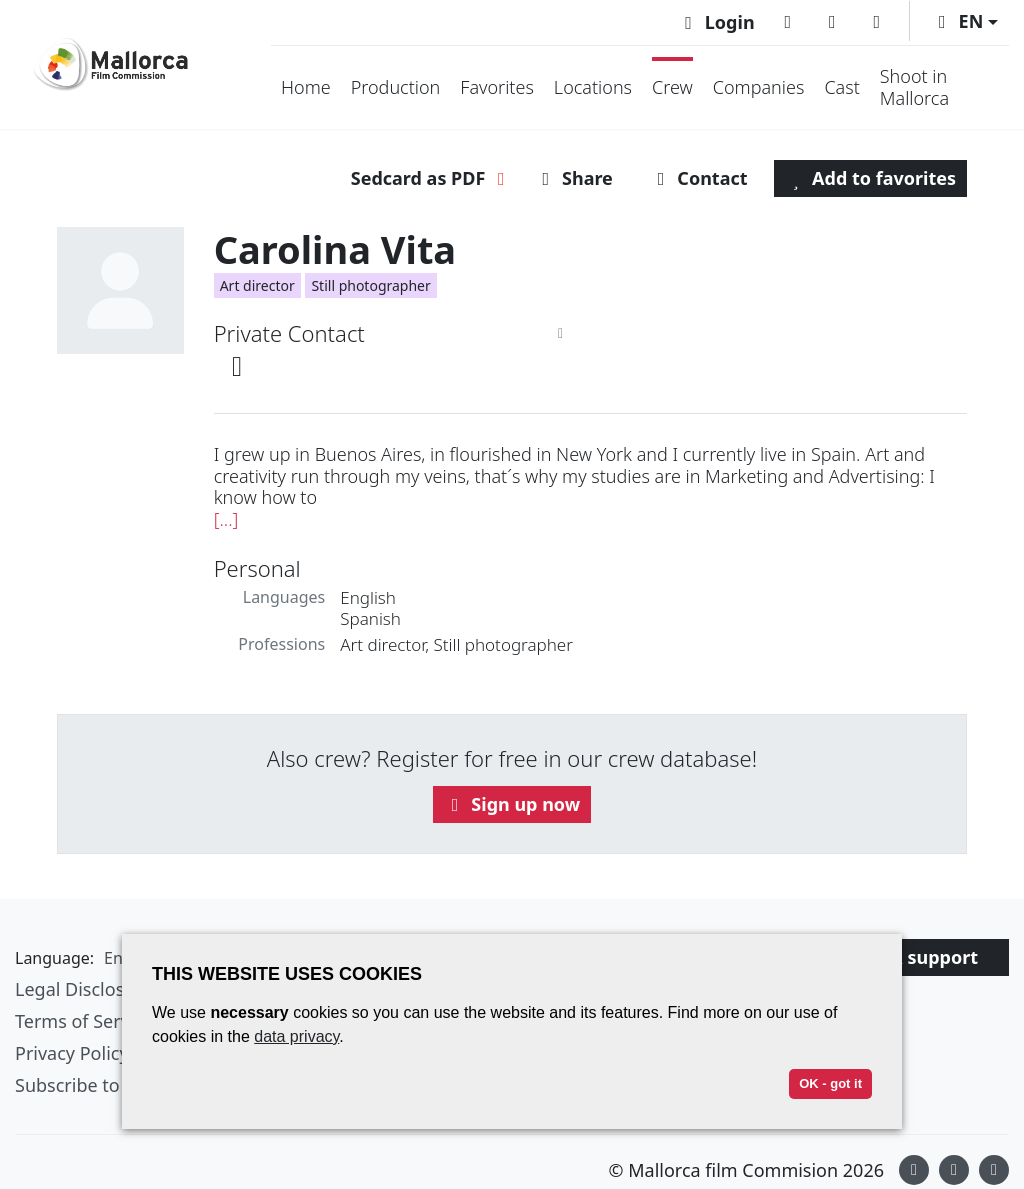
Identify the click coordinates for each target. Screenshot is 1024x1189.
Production (396, 87)
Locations (593, 87)
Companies (759, 87)
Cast (841, 87)
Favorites (497, 87)
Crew (672, 87)
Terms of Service (84, 1021)
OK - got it (830, 1083)
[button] (964, 21)
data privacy (296, 1036)
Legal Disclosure (84, 989)
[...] (226, 519)
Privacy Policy (72, 1053)
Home (306, 87)
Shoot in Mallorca (914, 87)
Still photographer (370, 285)
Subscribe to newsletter (114, 1085)
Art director (257, 285)
